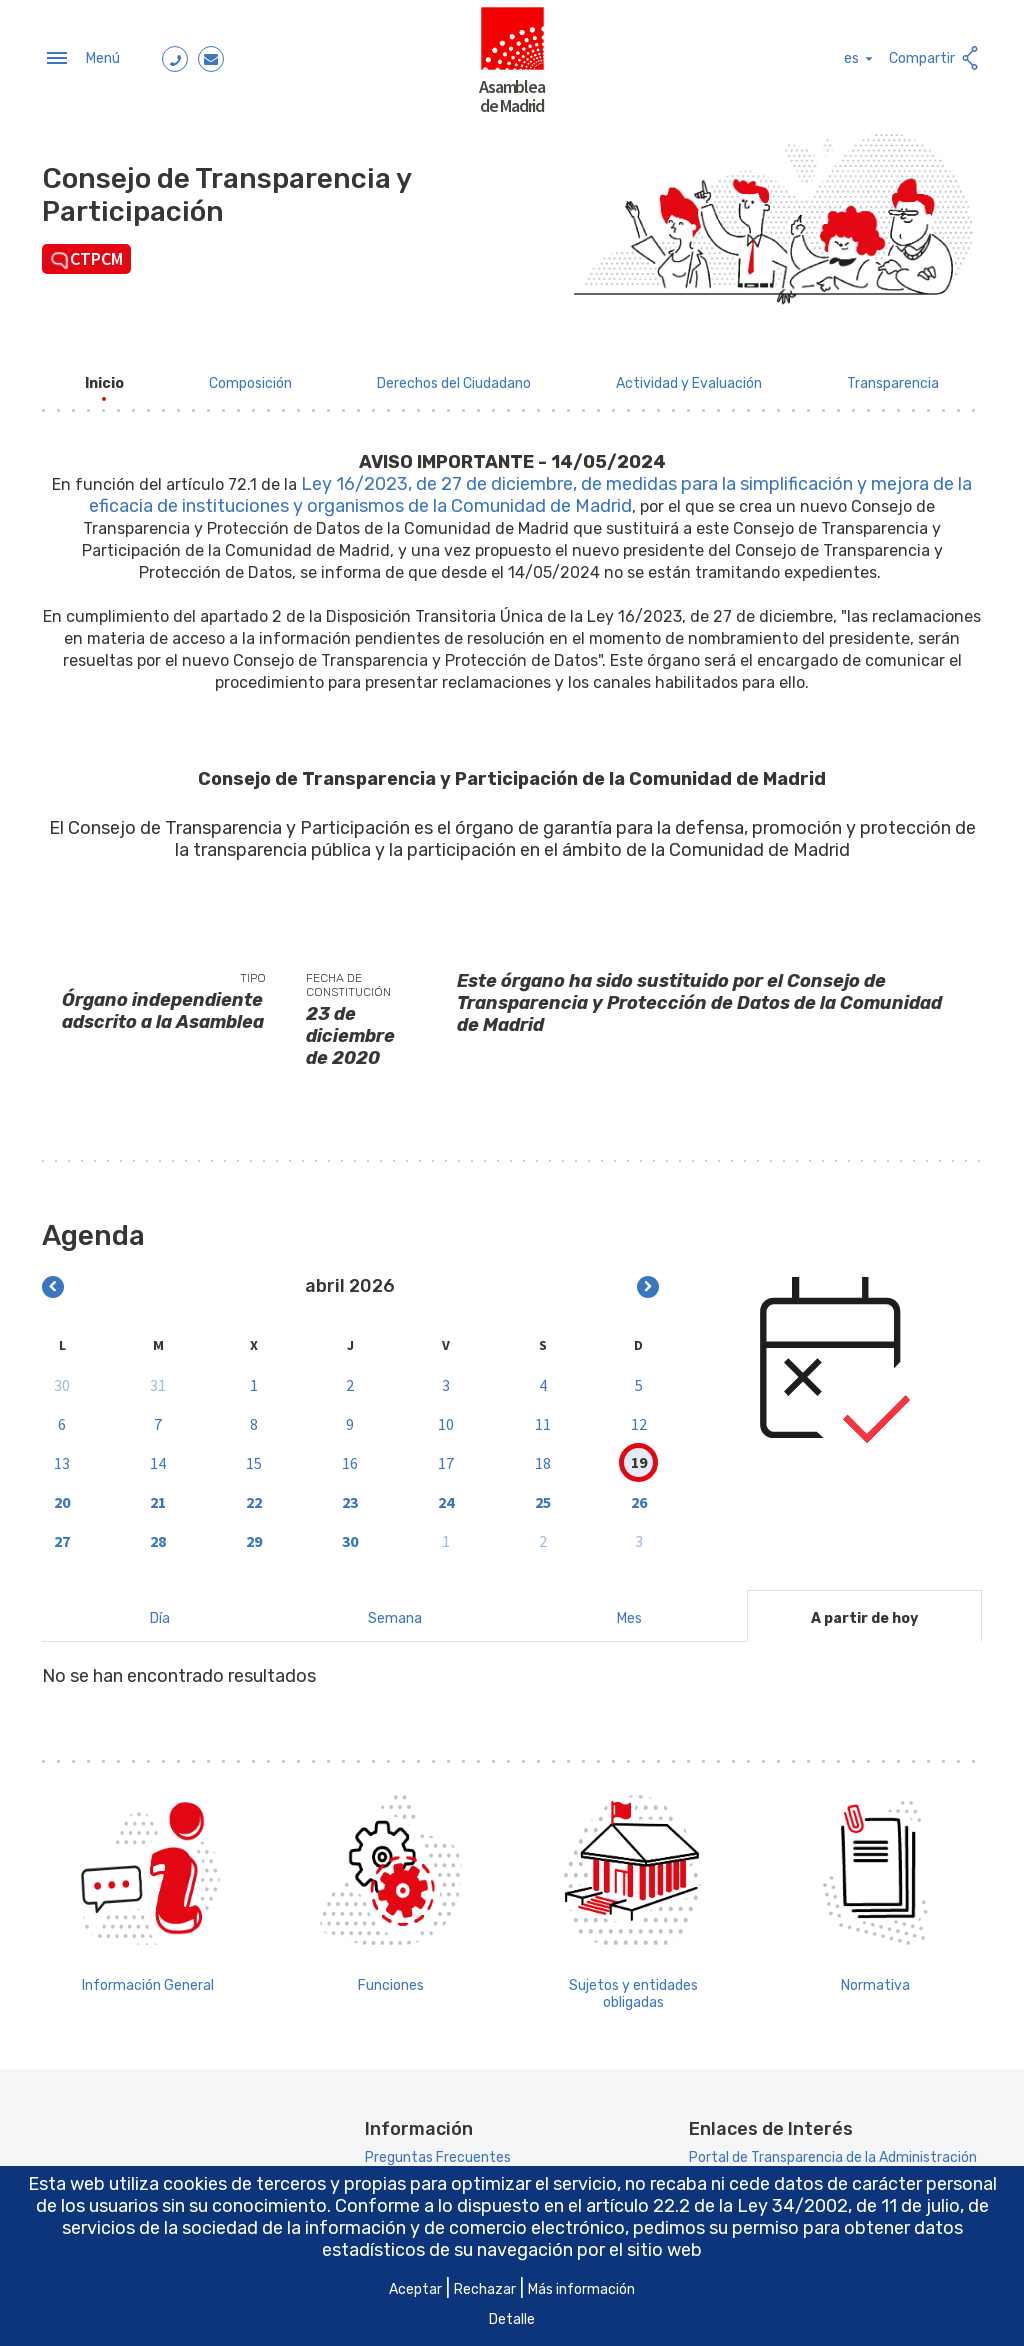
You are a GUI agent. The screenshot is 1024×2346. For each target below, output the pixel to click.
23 (350, 1493)
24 (446, 1493)
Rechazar (485, 2289)
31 (158, 1376)
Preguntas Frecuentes (438, 2149)
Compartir (935, 54)
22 (254, 1493)
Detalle (512, 2319)
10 (446, 1415)
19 (639, 1454)
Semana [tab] (395, 1610)
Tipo (253, 970)
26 (639, 1493)
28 (158, 1532)
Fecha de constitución (348, 977)
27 (62, 1532)
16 (350, 1454)
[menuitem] (104, 375)
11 (543, 1415)
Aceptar (415, 2289)
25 (543, 1493)
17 (446, 1454)
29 (254, 1532)
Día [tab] (160, 1610)
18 (543, 1454)
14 (158, 1454)
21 (158, 1493)
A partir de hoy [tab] (864, 1610)
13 (62, 1454)
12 (639, 1415)
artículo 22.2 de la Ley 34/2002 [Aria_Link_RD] (717, 2206)
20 (62, 1493)
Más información (581, 2289)
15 (254, 1454)
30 (62, 1376)
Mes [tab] (629, 1610)
